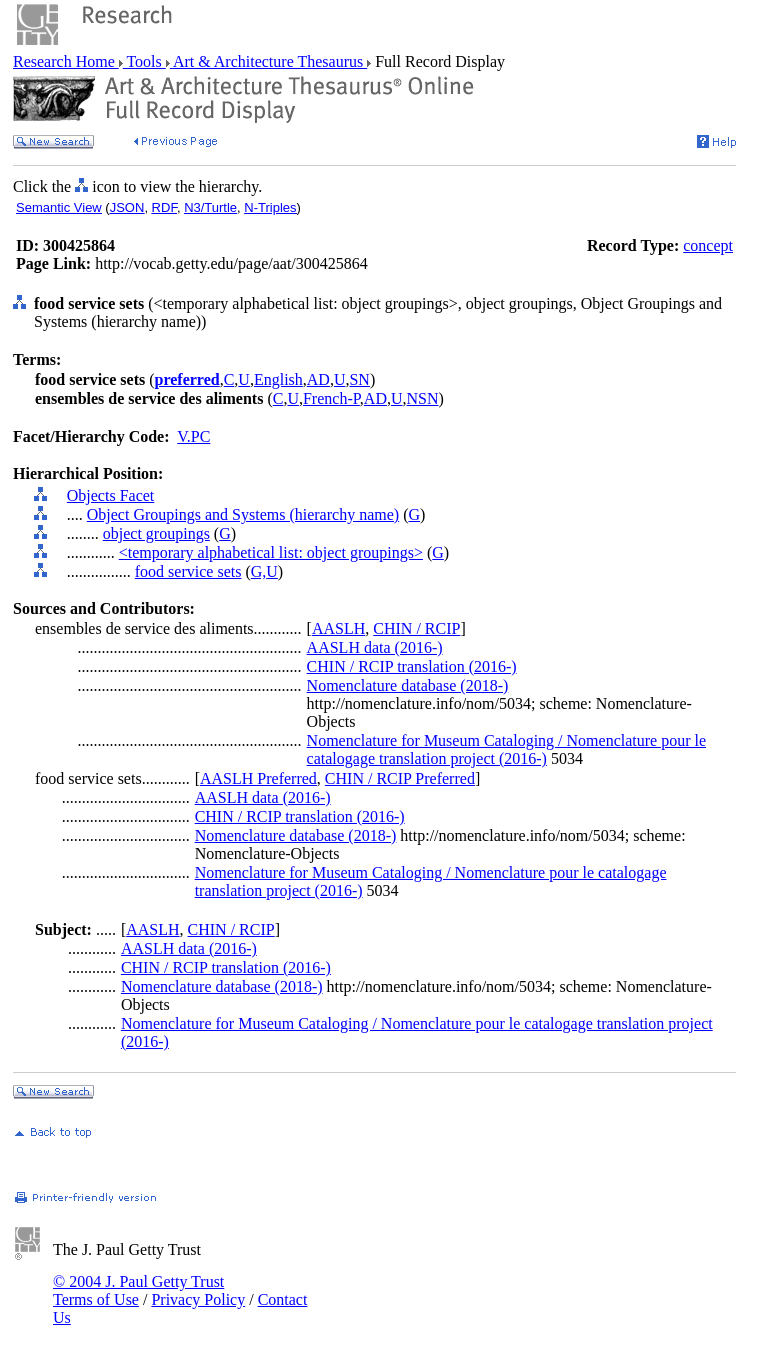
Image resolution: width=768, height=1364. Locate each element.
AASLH (338, 628)
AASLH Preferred (258, 778)
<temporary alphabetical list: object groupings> (271, 552)
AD (318, 379)
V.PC (193, 436)
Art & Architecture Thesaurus (268, 61)
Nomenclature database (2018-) (408, 685)
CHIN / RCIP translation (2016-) (412, 666)
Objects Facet (111, 495)
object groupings (156, 533)
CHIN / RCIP (416, 628)
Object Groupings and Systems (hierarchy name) (243, 514)
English (278, 379)
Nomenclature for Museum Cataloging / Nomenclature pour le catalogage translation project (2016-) (506, 749)
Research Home (66, 61)
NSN (423, 398)
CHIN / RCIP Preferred (400, 778)
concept (708, 245)
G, (259, 571)
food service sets (188, 571)
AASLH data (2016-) (375, 647)
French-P (331, 398)
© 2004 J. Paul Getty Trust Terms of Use (138, 1290)
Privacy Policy (198, 1299)
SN (359, 379)
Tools (144, 61)
